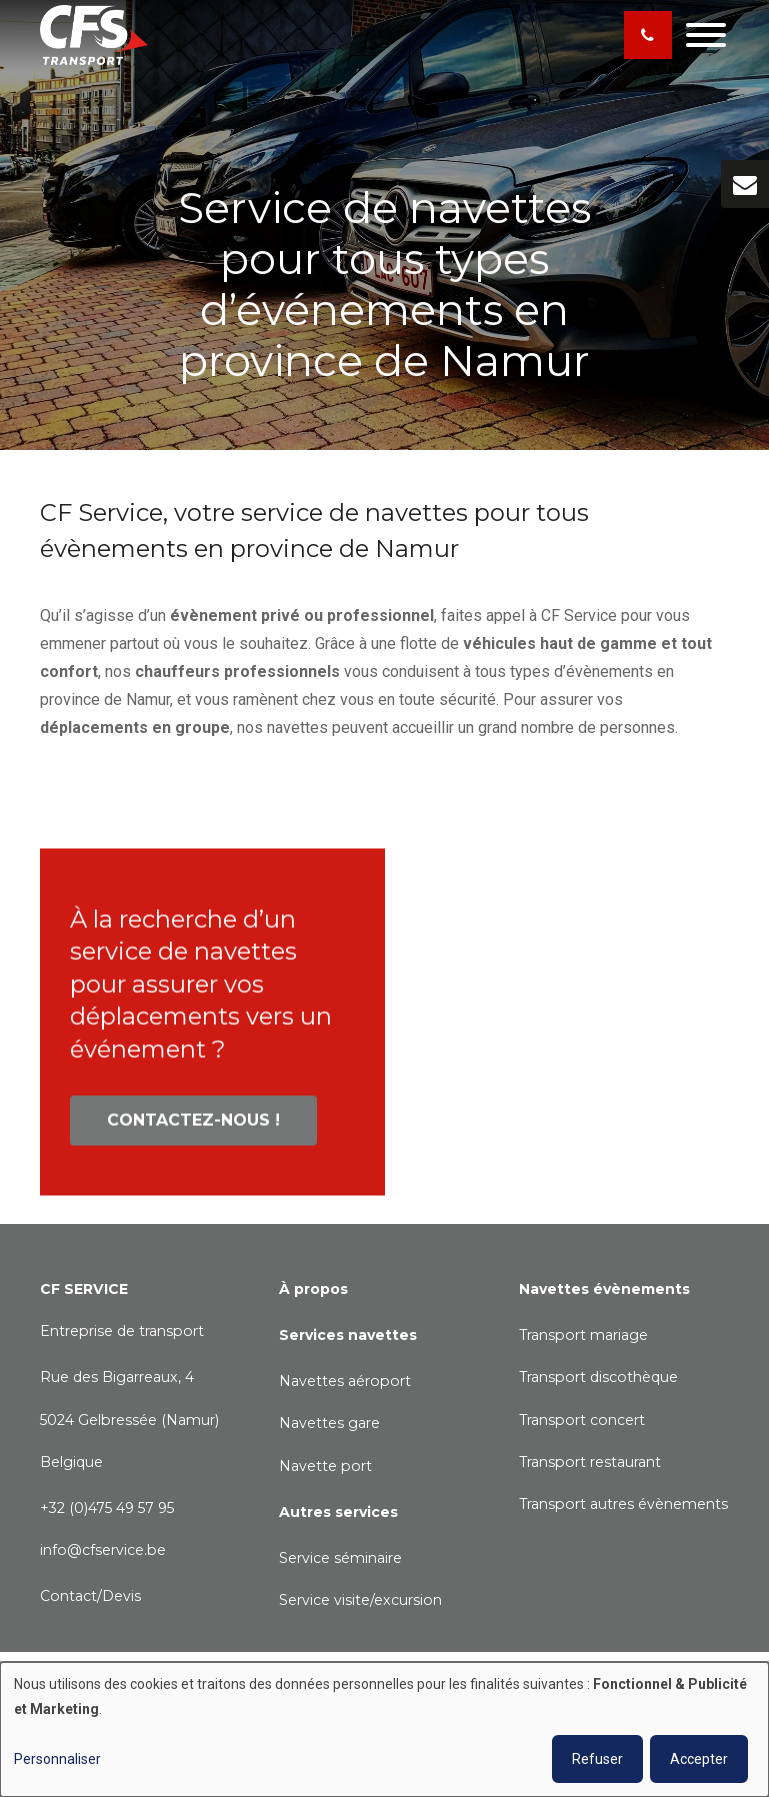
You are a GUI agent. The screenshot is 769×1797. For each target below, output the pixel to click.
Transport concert (582, 1420)
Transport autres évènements (623, 1504)
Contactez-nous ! (193, 1127)
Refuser (597, 1759)
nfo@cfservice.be (104, 1550)
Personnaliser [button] (57, 1759)
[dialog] (384, 1729)
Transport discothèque (598, 1377)
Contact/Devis (90, 1596)
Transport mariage (583, 1335)
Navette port (325, 1466)
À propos (313, 1289)
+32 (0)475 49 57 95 (107, 1508)
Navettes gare (329, 1423)
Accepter (699, 1759)
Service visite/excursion (360, 1600)
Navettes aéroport (345, 1381)
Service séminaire (340, 1558)
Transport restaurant (590, 1462)
